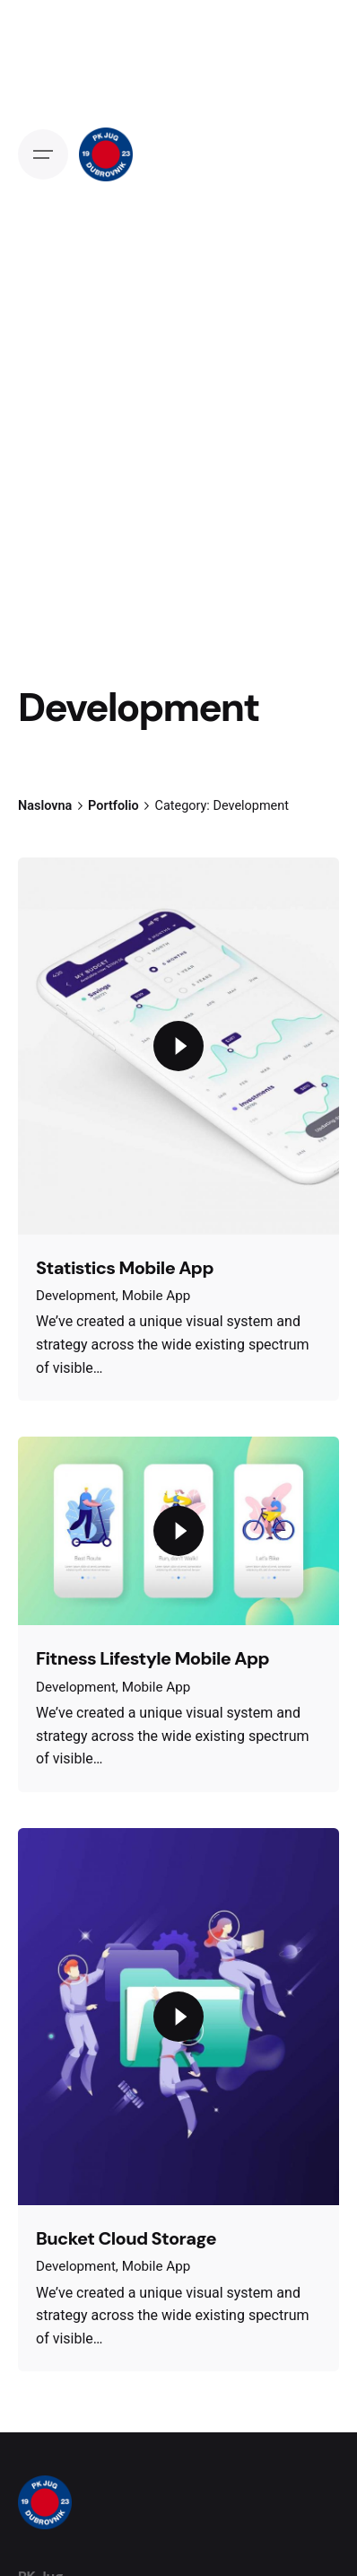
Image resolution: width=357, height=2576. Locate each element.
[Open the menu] (43, 154)
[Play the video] (178, 1046)
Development (76, 1296)
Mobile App (156, 1296)
